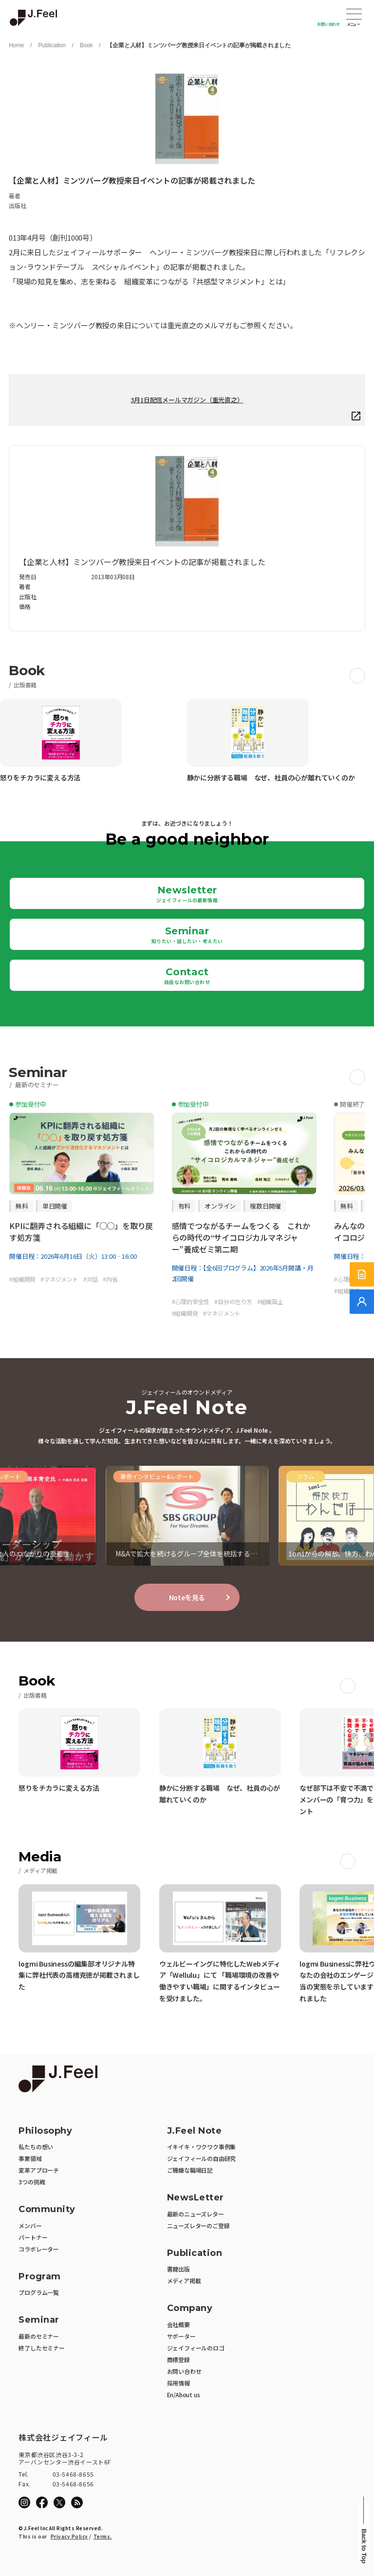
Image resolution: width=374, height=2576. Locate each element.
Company (190, 2308)
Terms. (103, 2536)
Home (16, 45)
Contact (187, 975)
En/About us (183, 2394)
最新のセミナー (39, 2336)
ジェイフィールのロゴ (195, 2348)
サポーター (181, 2336)
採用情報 (178, 2383)
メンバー (30, 2225)
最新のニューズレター (195, 2214)
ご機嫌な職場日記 (190, 2170)
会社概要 (178, 2324)
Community (47, 2209)
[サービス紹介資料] (362, 1274)
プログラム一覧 (39, 2292)
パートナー (33, 2237)
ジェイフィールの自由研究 (201, 2158)
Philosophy (45, 2131)
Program (40, 2277)
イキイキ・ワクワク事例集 (201, 2146)
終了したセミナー (41, 2348)
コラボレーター (39, 2249)
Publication (52, 45)
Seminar (187, 935)
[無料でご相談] (362, 1301)
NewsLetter (195, 2198)
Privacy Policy (69, 2536)
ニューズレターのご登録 (198, 2225)
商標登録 (178, 2359)
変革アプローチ (39, 2170)
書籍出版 (178, 2269)
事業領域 (30, 2158)
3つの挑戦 (32, 2182)
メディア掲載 (184, 2280)
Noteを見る (187, 1597)
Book (86, 45)
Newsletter (187, 894)
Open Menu (354, 15)
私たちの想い (36, 2146)
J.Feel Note (194, 2131)
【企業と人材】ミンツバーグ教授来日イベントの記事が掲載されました (199, 45)
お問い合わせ (328, 24)
